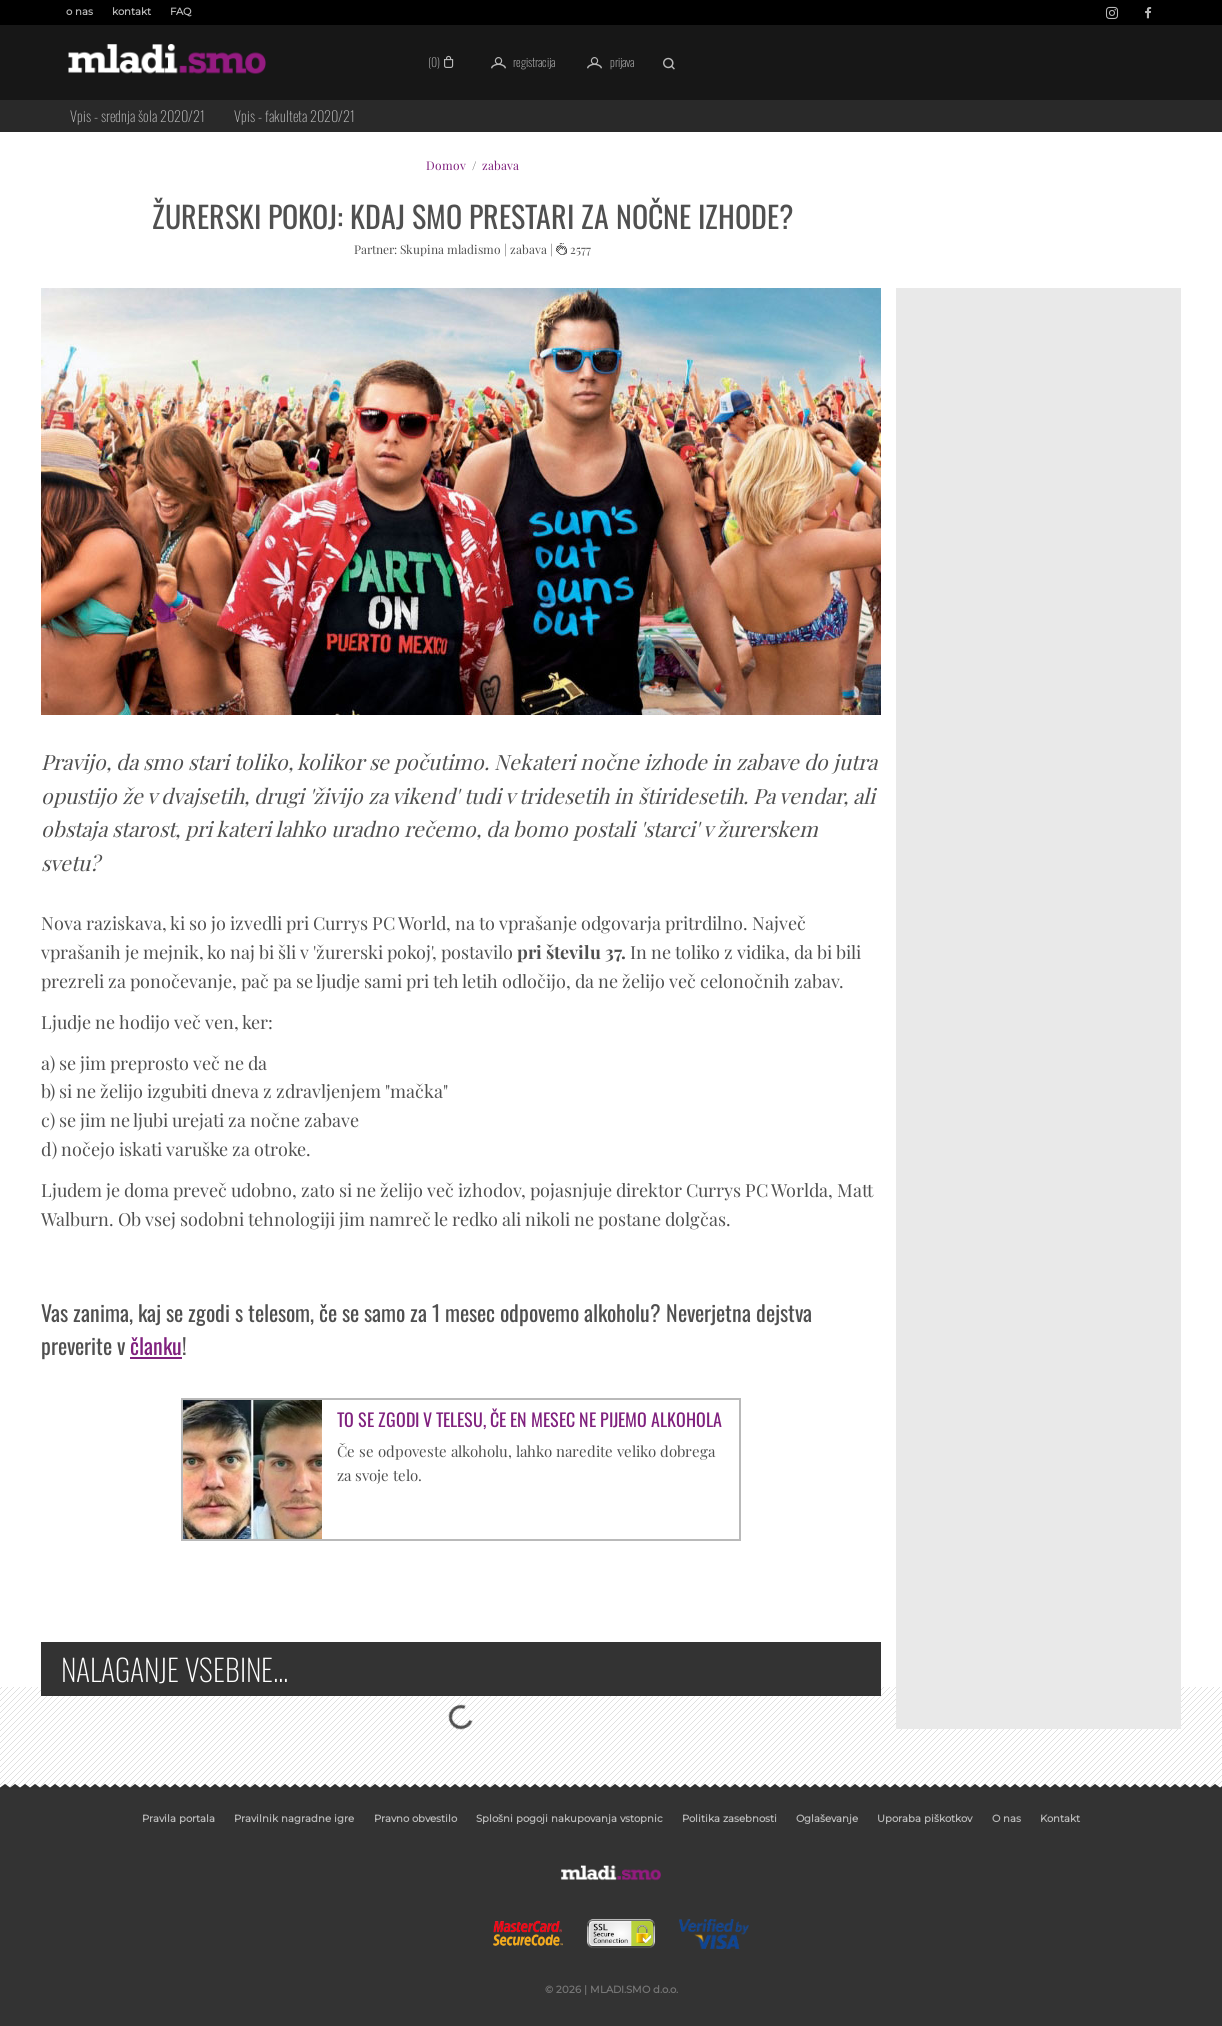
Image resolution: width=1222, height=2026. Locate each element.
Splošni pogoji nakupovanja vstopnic (569, 1818)
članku (156, 1345)
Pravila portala (178, 1818)
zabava (500, 165)
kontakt (131, 11)
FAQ (180, 11)
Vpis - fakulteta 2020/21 (294, 115)
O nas (1006, 1818)
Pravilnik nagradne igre (294, 1818)
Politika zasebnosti (729, 1818)
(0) (443, 61)
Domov (446, 165)
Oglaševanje (827, 1818)
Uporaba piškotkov (924, 1818)
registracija (519, 62)
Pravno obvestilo (415, 1818)
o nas (79, 11)
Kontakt (1060, 1818)
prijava (606, 62)
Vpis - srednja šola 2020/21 (137, 115)
